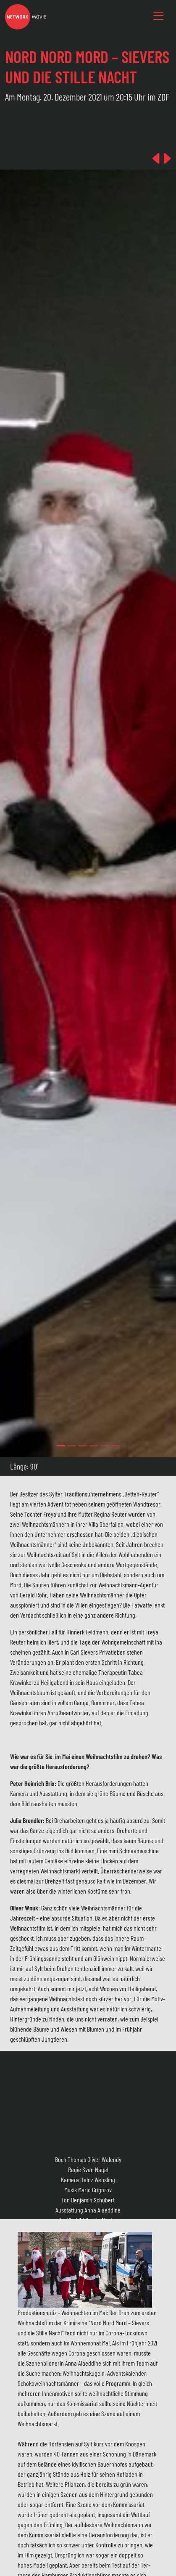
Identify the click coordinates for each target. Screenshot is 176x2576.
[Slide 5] (115, 1446)
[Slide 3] (93, 1446)
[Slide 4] (104, 1446)
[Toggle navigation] (158, 16)
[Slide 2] (83, 1446)
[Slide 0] (61, 1446)
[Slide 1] (72, 1446)
